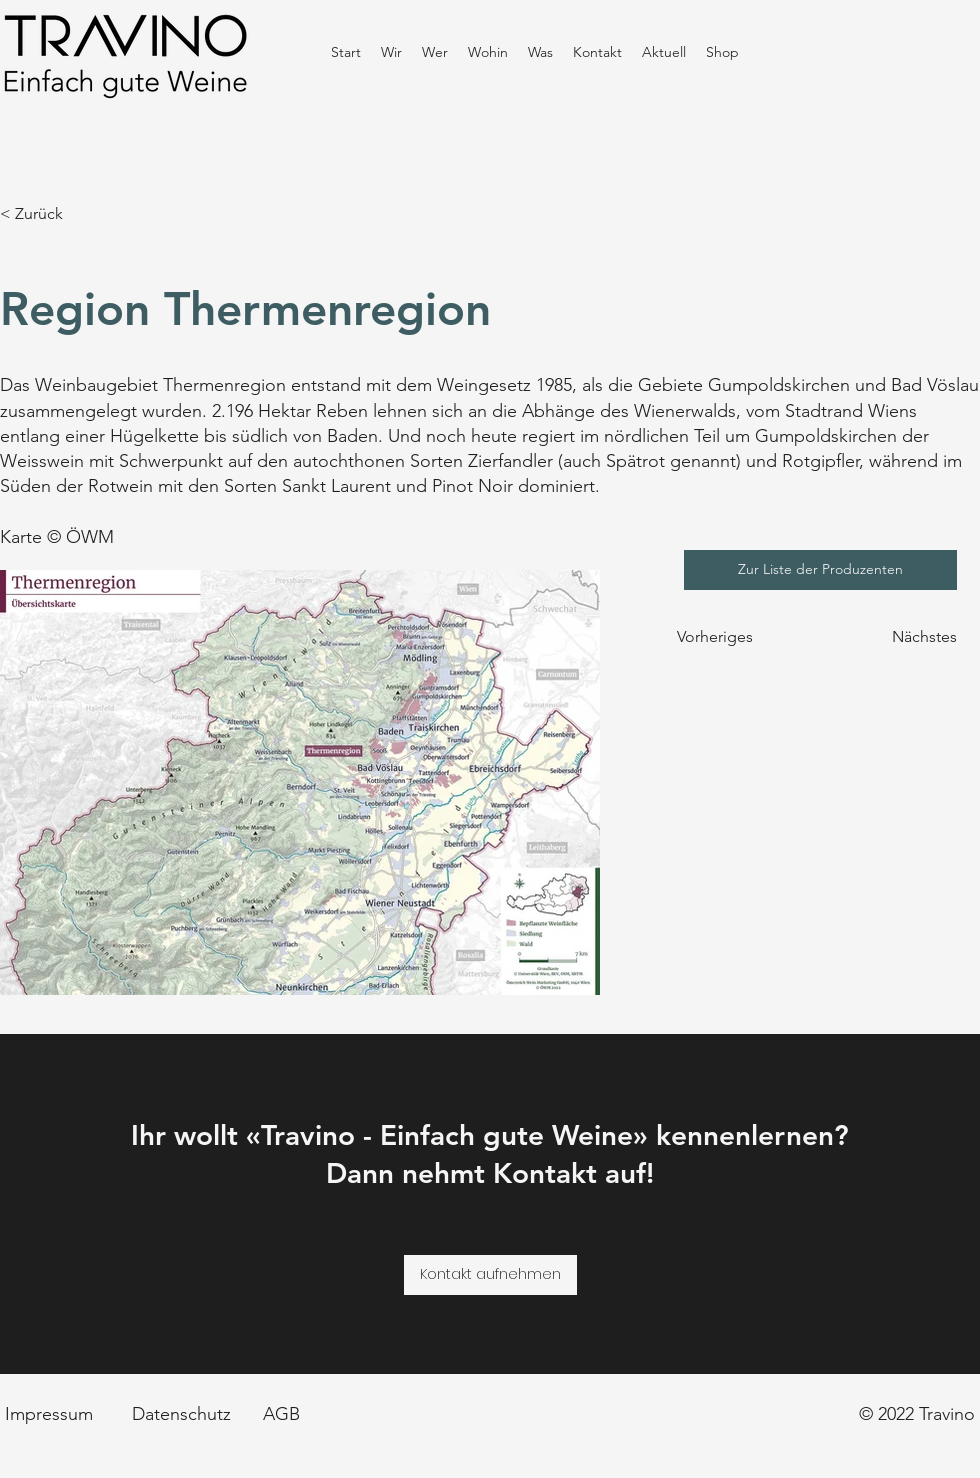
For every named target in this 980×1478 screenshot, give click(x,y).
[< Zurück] (66, 214)
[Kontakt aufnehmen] (490, 1275)
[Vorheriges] (726, 637)
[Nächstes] (912, 637)
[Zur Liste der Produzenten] (820, 570)
